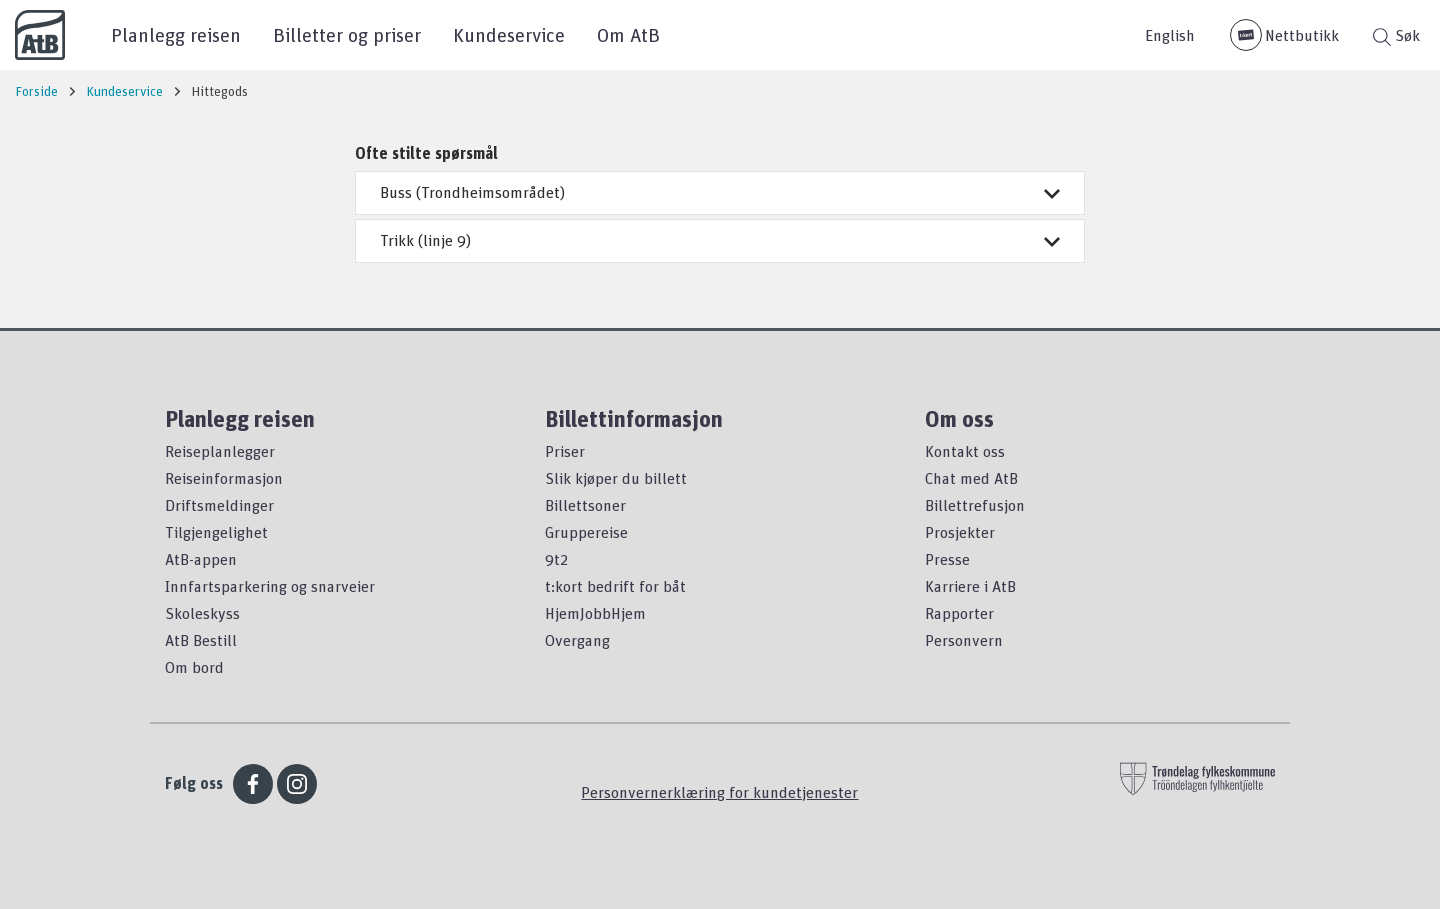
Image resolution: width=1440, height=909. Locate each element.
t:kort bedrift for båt (615, 586)
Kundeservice (509, 34)
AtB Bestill (201, 640)
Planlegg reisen (176, 34)
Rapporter (959, 613)
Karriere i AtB (970, 586)
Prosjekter (960, 532)
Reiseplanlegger (220, 451)
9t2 (556, 559)
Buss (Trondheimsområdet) (720, 192)
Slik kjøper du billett (616, 478)
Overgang (577, 640)
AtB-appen (201, 559)
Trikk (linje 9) (720, 240)
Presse (947, 559)
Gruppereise (586, 532)
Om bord (194, 667)
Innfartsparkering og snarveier (270, 586)
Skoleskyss (202, 613)
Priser (565, 451)
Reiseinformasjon (224, 478)
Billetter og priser (347, 34)
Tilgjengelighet (216, 532)
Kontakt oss (965, 451)
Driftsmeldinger (219, 505)
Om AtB (628, 34)
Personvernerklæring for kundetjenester (719, 792)
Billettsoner (585, 505)
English (1170, 35)
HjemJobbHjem (595, 613)
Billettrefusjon (975, 505)
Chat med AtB (971, 478)
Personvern (964, 640)
